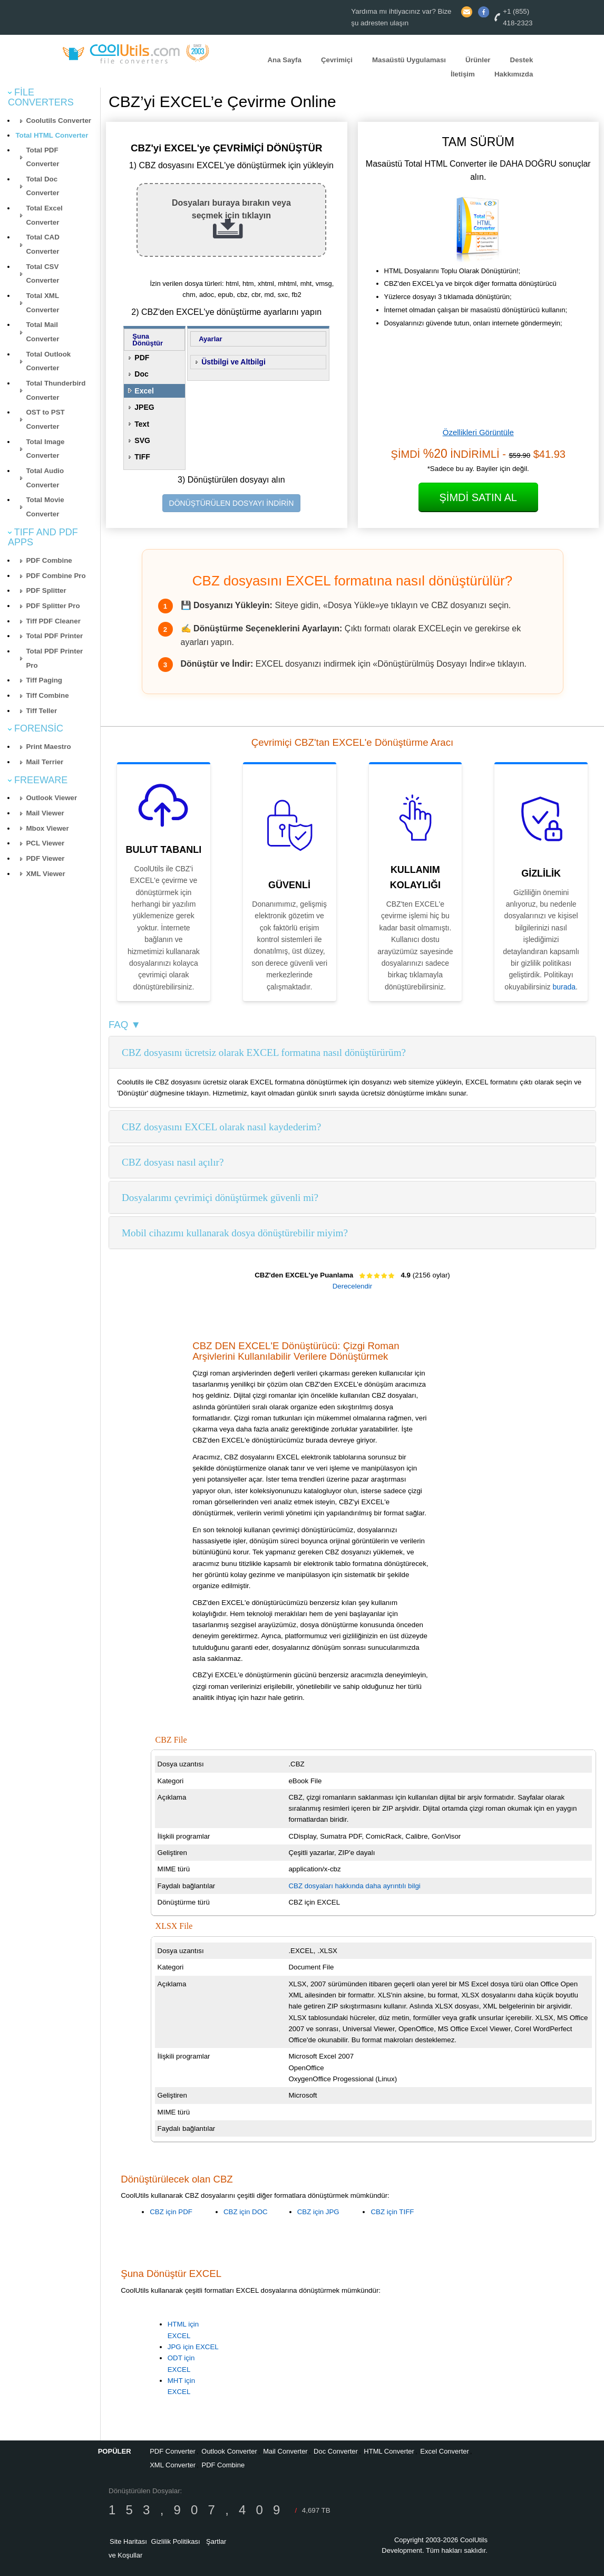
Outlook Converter (229, 2451)
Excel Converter (444, 2451)
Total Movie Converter (45, 507)
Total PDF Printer (54, 636)
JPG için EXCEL (193, 2347)
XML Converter (173, 2465)
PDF (141, 357)
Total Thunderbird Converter (55, 390)
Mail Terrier (44, 762)
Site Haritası (128, 2541)
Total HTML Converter (51, 135)
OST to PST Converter (45, 419)
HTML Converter (389, 2451)
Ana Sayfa (284, 60)
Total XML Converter (42, 303)
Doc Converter (336, 2451)
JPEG (144, 407)
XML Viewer (45, 874)
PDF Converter (173, 2451)
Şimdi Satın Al (478, 497)
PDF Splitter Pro (53, 606)
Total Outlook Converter (48, 361)
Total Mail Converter (42, 332)
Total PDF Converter (42, 157)
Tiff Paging (44, 680)
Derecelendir (353, 1286)
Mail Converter (285, 2451)
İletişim (463, 74)
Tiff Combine (47, 695)
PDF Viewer (45, 858)
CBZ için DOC (245, 2212)
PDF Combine (49, 560)
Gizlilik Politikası (175, 2541)
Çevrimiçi (337, 60)
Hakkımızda (513, 74)
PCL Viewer (45, 843)
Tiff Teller (41, 711)
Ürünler (477, 60)
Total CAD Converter (42, 244)
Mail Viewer (45, 813)
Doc (141, 374)
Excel (144, 391)
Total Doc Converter (42, 186)
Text (141, 424)
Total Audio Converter (45, 478)
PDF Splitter (46, 590)
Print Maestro (48, 747)
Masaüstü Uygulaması (409, 60)
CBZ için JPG (318, 2212)
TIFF (142, 457)
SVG (142, 440)
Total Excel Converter (44, 215)
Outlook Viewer (51, 798)
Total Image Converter (45, 449)
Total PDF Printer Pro (54, 658)
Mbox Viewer (47, 828)
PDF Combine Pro (55, 576)
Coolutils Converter (58, 120)
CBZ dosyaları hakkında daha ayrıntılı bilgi (354, 1886)
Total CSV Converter (42, 274)
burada (564, 987)
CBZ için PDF (171, 2212)
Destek (521, 60)
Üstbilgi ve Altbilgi (233, 362)
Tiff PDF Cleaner (53, 621)
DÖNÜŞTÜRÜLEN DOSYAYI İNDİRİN (231, 503)
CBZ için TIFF (392, 2212)
